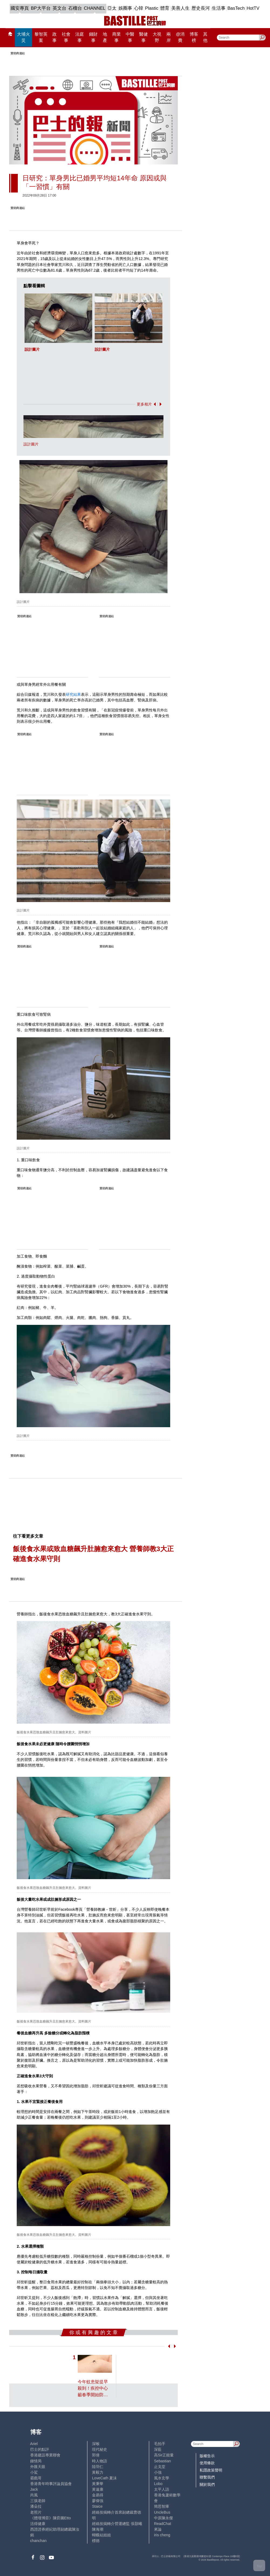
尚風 (34, 2495)
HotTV (253, 8)
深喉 (96, 2444)
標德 (96, 2540)
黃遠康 (97, 2489)
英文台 (59, 8)
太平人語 (161, 2489)
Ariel (34, 2444)
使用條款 (207, 2463)
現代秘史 (99, 2449)
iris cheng (162, 2535)
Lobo (158, 2484)
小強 (158, 2472)
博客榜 (194, 37)
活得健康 (37, 2523)
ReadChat (162, 2523)
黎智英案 (41, 37)
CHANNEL (94, 8)
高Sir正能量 (164, 2455)
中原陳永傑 (163, 2518)
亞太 (112, 8)
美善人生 (180, 8)
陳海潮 (97, 2529)
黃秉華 (97, 2484)
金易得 (97, 2495)
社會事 (66, 37)
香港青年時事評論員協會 (51, 2484)
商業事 (116, 37)
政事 (54, 37)
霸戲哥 (36, 2478)
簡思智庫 (161, 2506)
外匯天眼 (37, 2466)
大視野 (157, 37)
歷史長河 (201, 8)
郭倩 (96, 2455)
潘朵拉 (36, 2506)
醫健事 (143, 37)
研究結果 (73, 694)
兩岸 (168, 37)
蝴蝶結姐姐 (101, 2535)
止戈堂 (159, 2466)
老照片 (36, 2512)
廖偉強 (97, 2501)
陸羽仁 (97, 2466)
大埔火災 (23, 37)
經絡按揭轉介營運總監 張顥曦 (117, 2523)
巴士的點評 (39, 2449)
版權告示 (207, 2456)
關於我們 (207, 2484)
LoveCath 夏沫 (104, 2478)
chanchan (38, 2540)
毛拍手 (159, 2444)
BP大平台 (40, 8)
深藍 (158, 2449)
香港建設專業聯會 (45, 2455)
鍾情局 (36, 2461)
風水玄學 (161, 2478)
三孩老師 (37, 2501)
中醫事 (130, 37)
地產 (105, 37)
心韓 (138, 8)
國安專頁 (20, 8)
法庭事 (79, 37)
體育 (164, 8)
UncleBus (162, 2512)
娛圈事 (125, 8)
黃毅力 (97, 2472)
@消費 (180, 37)
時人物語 (99, 2461)
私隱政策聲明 (211, 2470)
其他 (205, 37)
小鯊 (34, 2472)
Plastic (151, 8)
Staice (97, 2506)
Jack (34, 2489)
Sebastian (162, 2461)
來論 (158, 2529)
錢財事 (93, 37)
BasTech (236, 8)
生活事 (218, 8)
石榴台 (75, 8)
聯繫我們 (207, 2477)
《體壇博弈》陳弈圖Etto (50, 2518)
